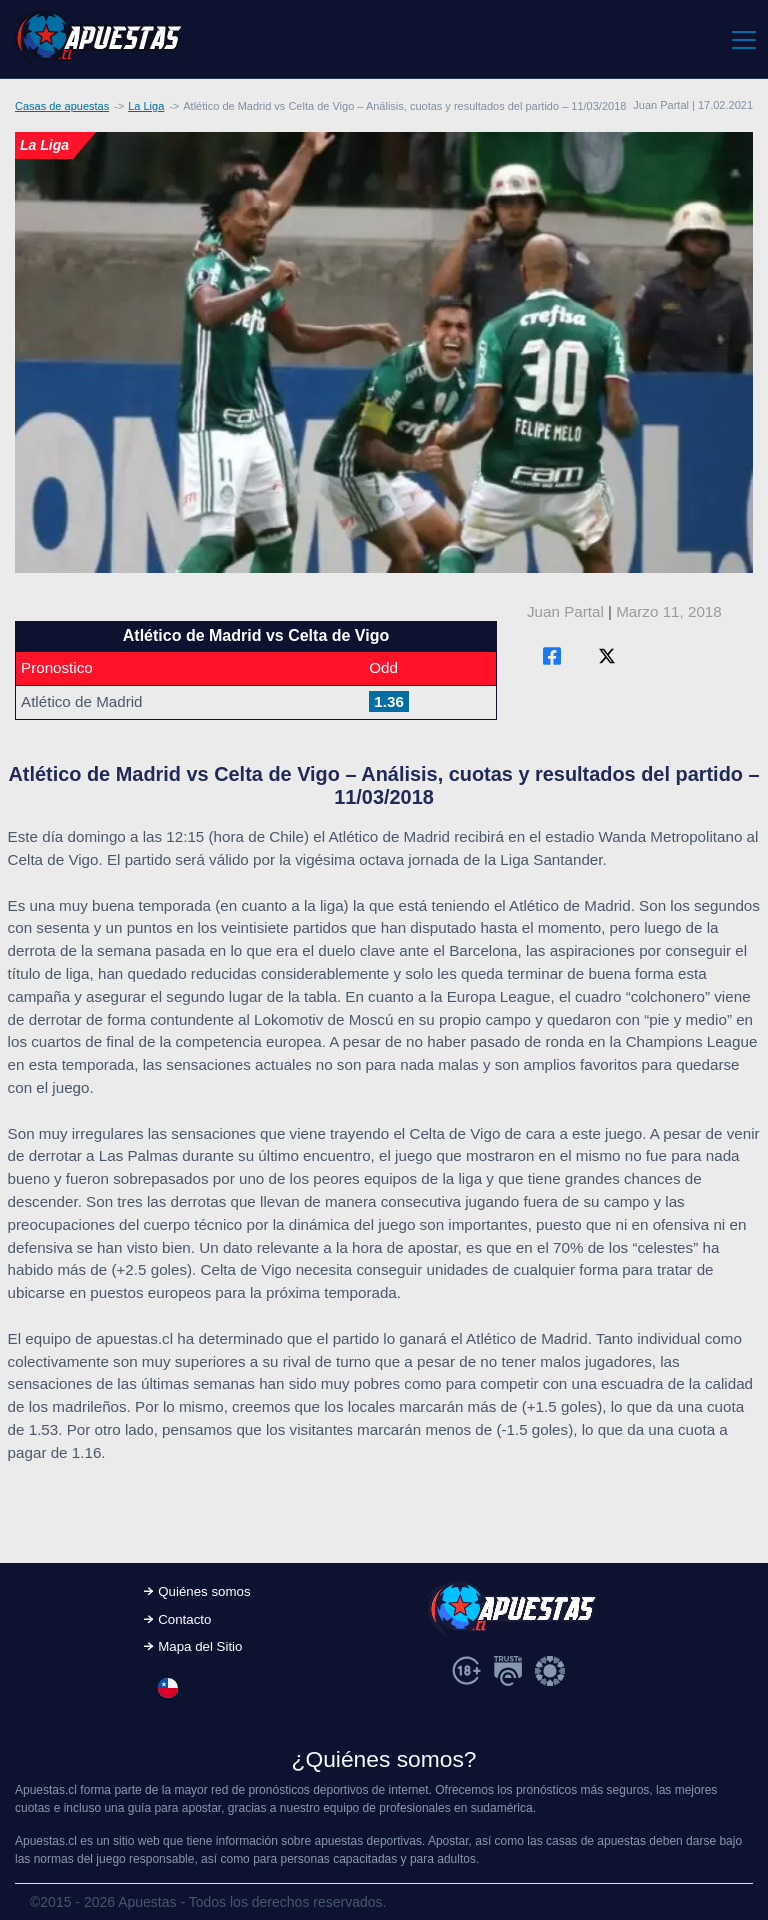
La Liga (146, 106)
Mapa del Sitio (200, 1646)
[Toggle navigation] (742, 39)
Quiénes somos (204, 1591)
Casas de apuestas (62, 106)
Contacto (184, 1619)
